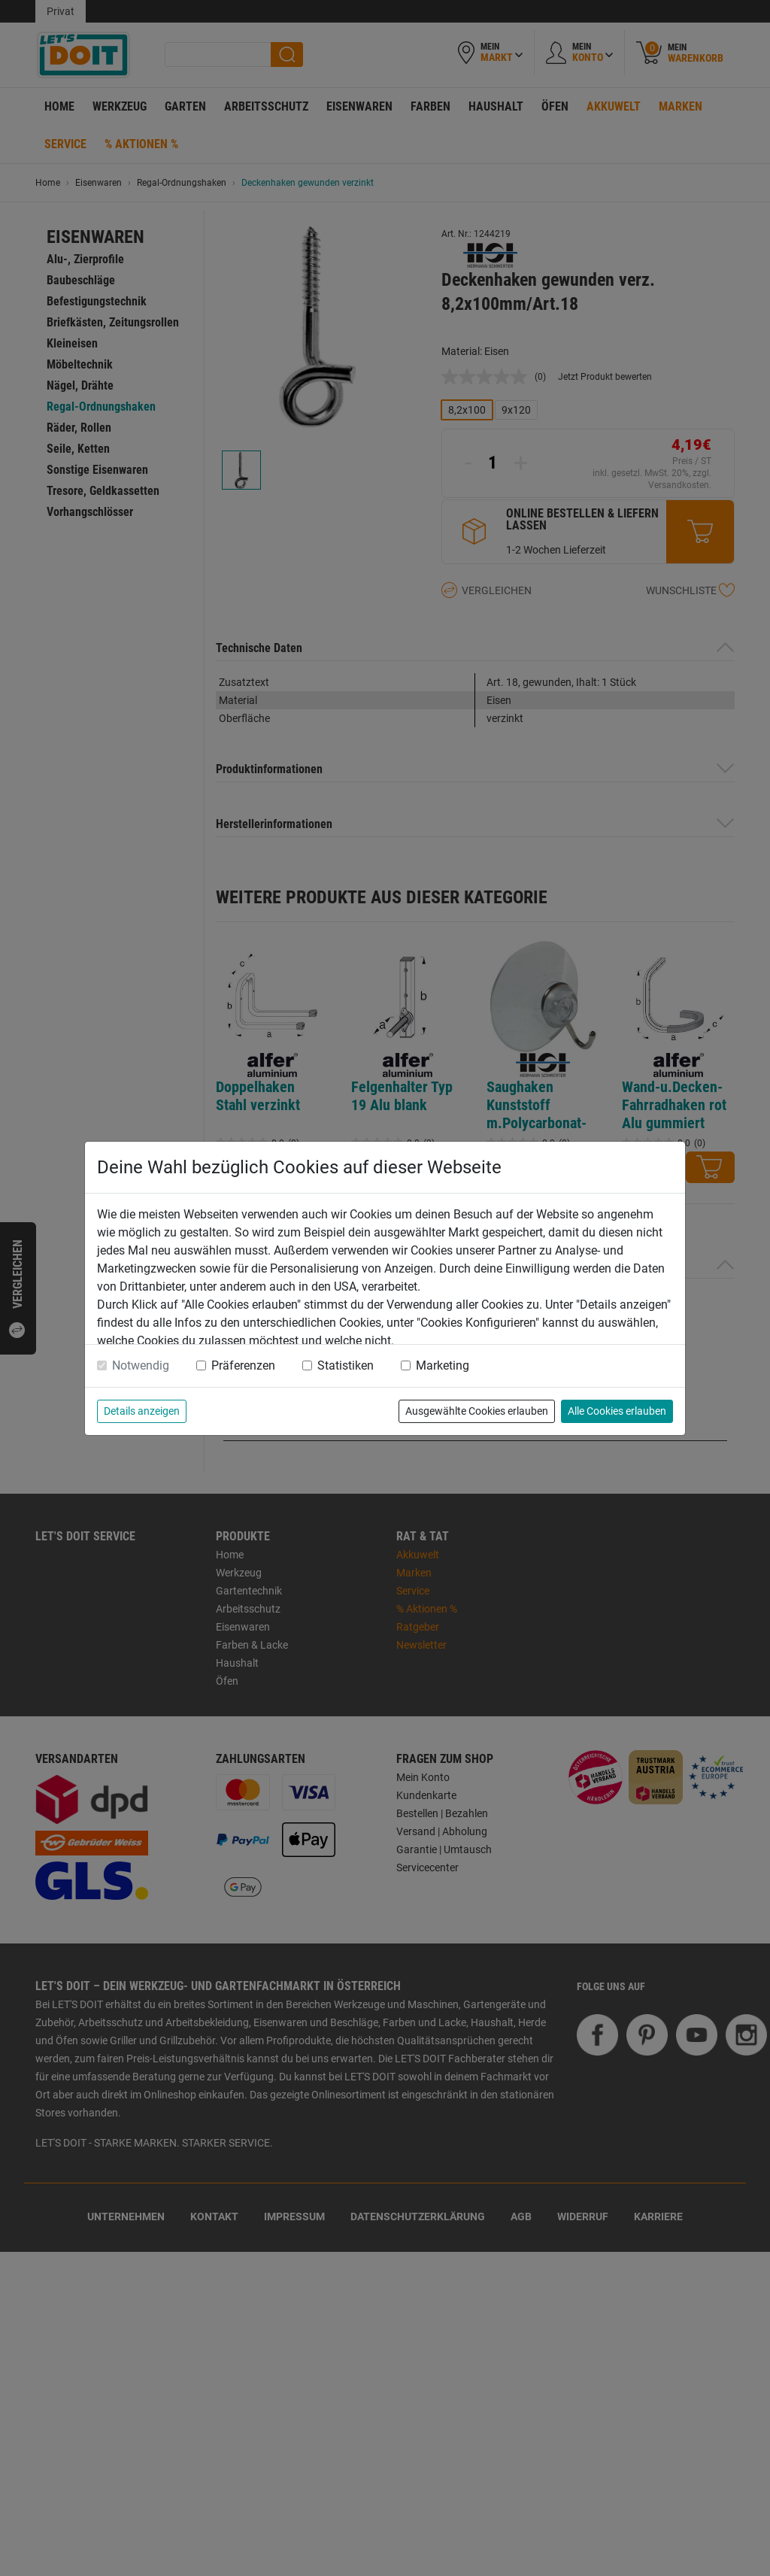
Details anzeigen (142, 1411)
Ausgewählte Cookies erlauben (476, 1411)
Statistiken (345, 1365)
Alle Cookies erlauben (617, 1411)
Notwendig (140, 1365)
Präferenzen (243, 1365)
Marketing (442, 1365)
